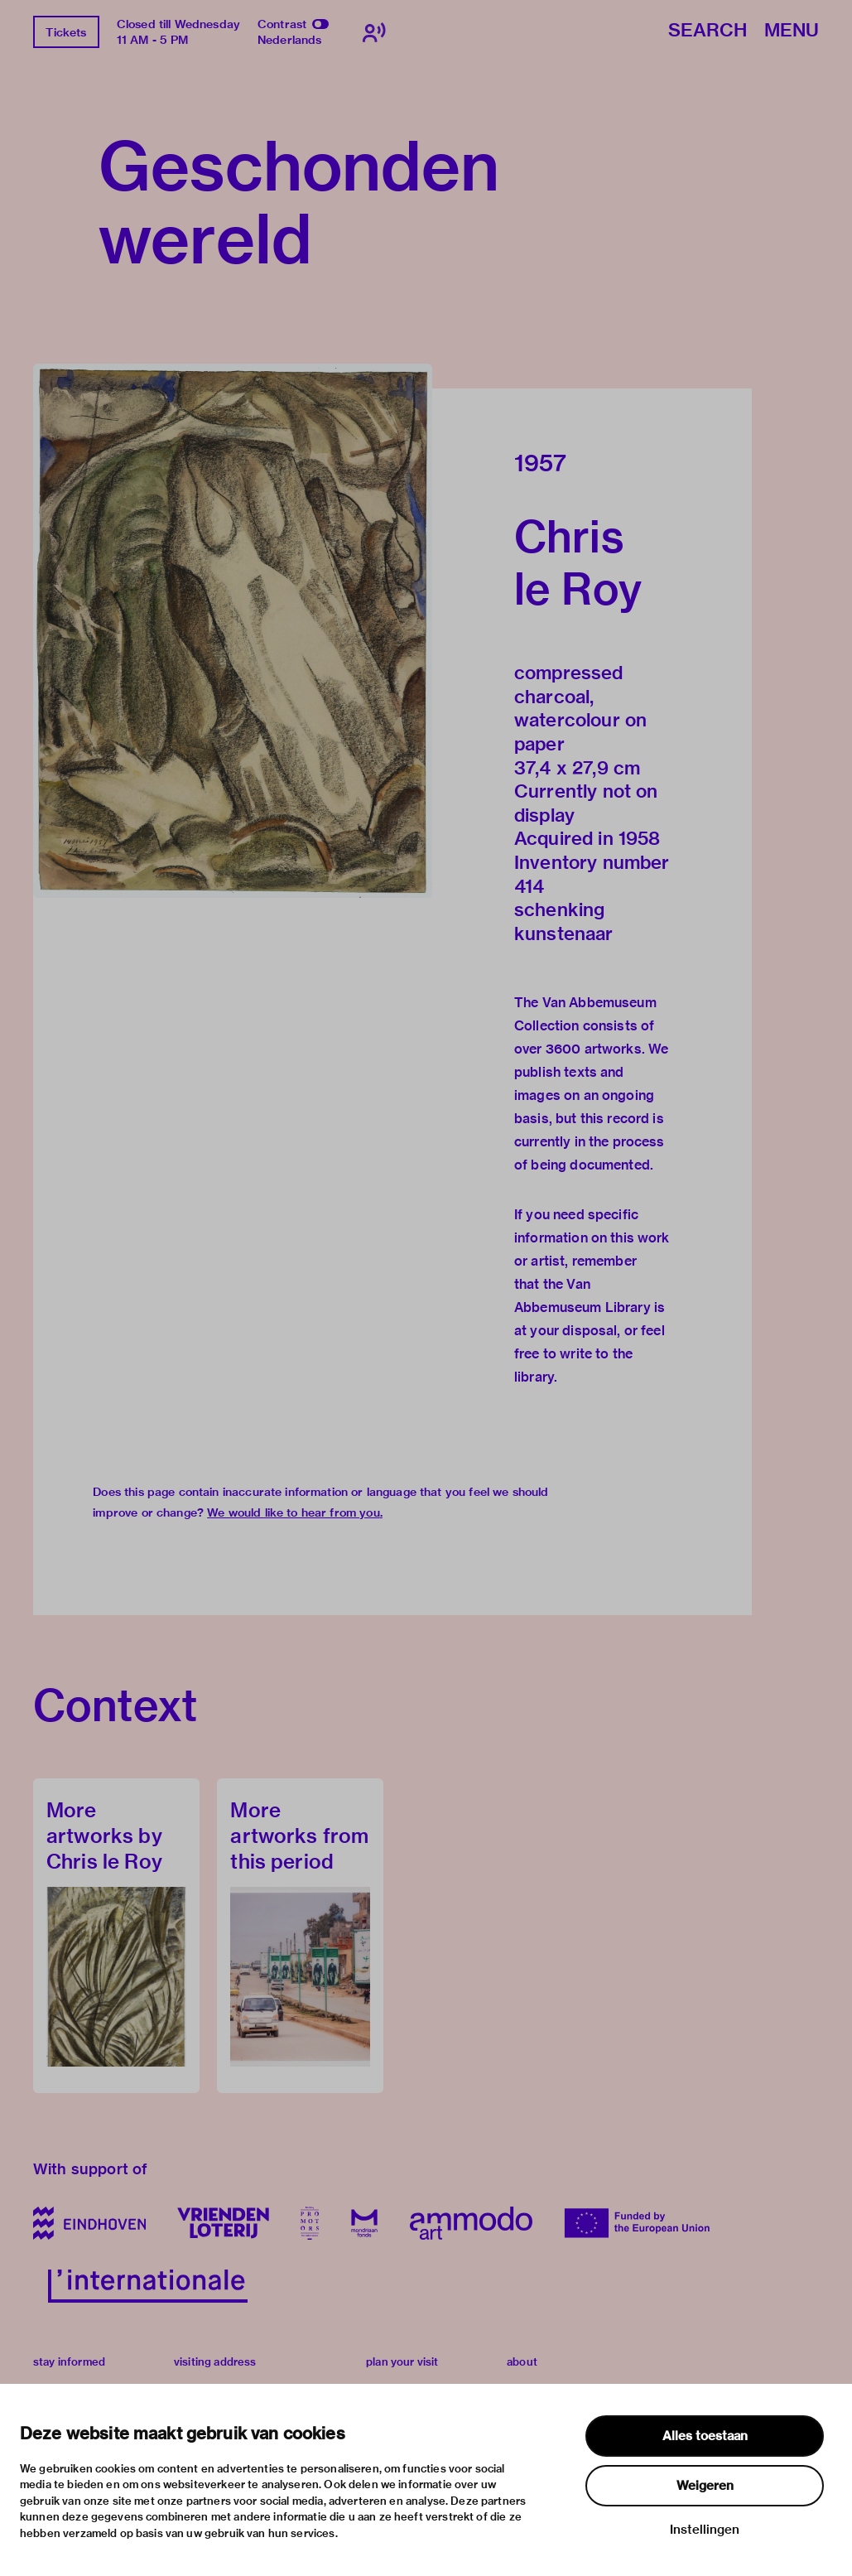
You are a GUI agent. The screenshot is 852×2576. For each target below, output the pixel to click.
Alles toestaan (705, 2436)
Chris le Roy (578, 562)
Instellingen (704, 2529)
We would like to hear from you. (295, 1512)
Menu (791, 31)
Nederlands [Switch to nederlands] (290, 39)
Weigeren (705, 2485)
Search (707, 31)
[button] (232, 631)
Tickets (66, 32)
